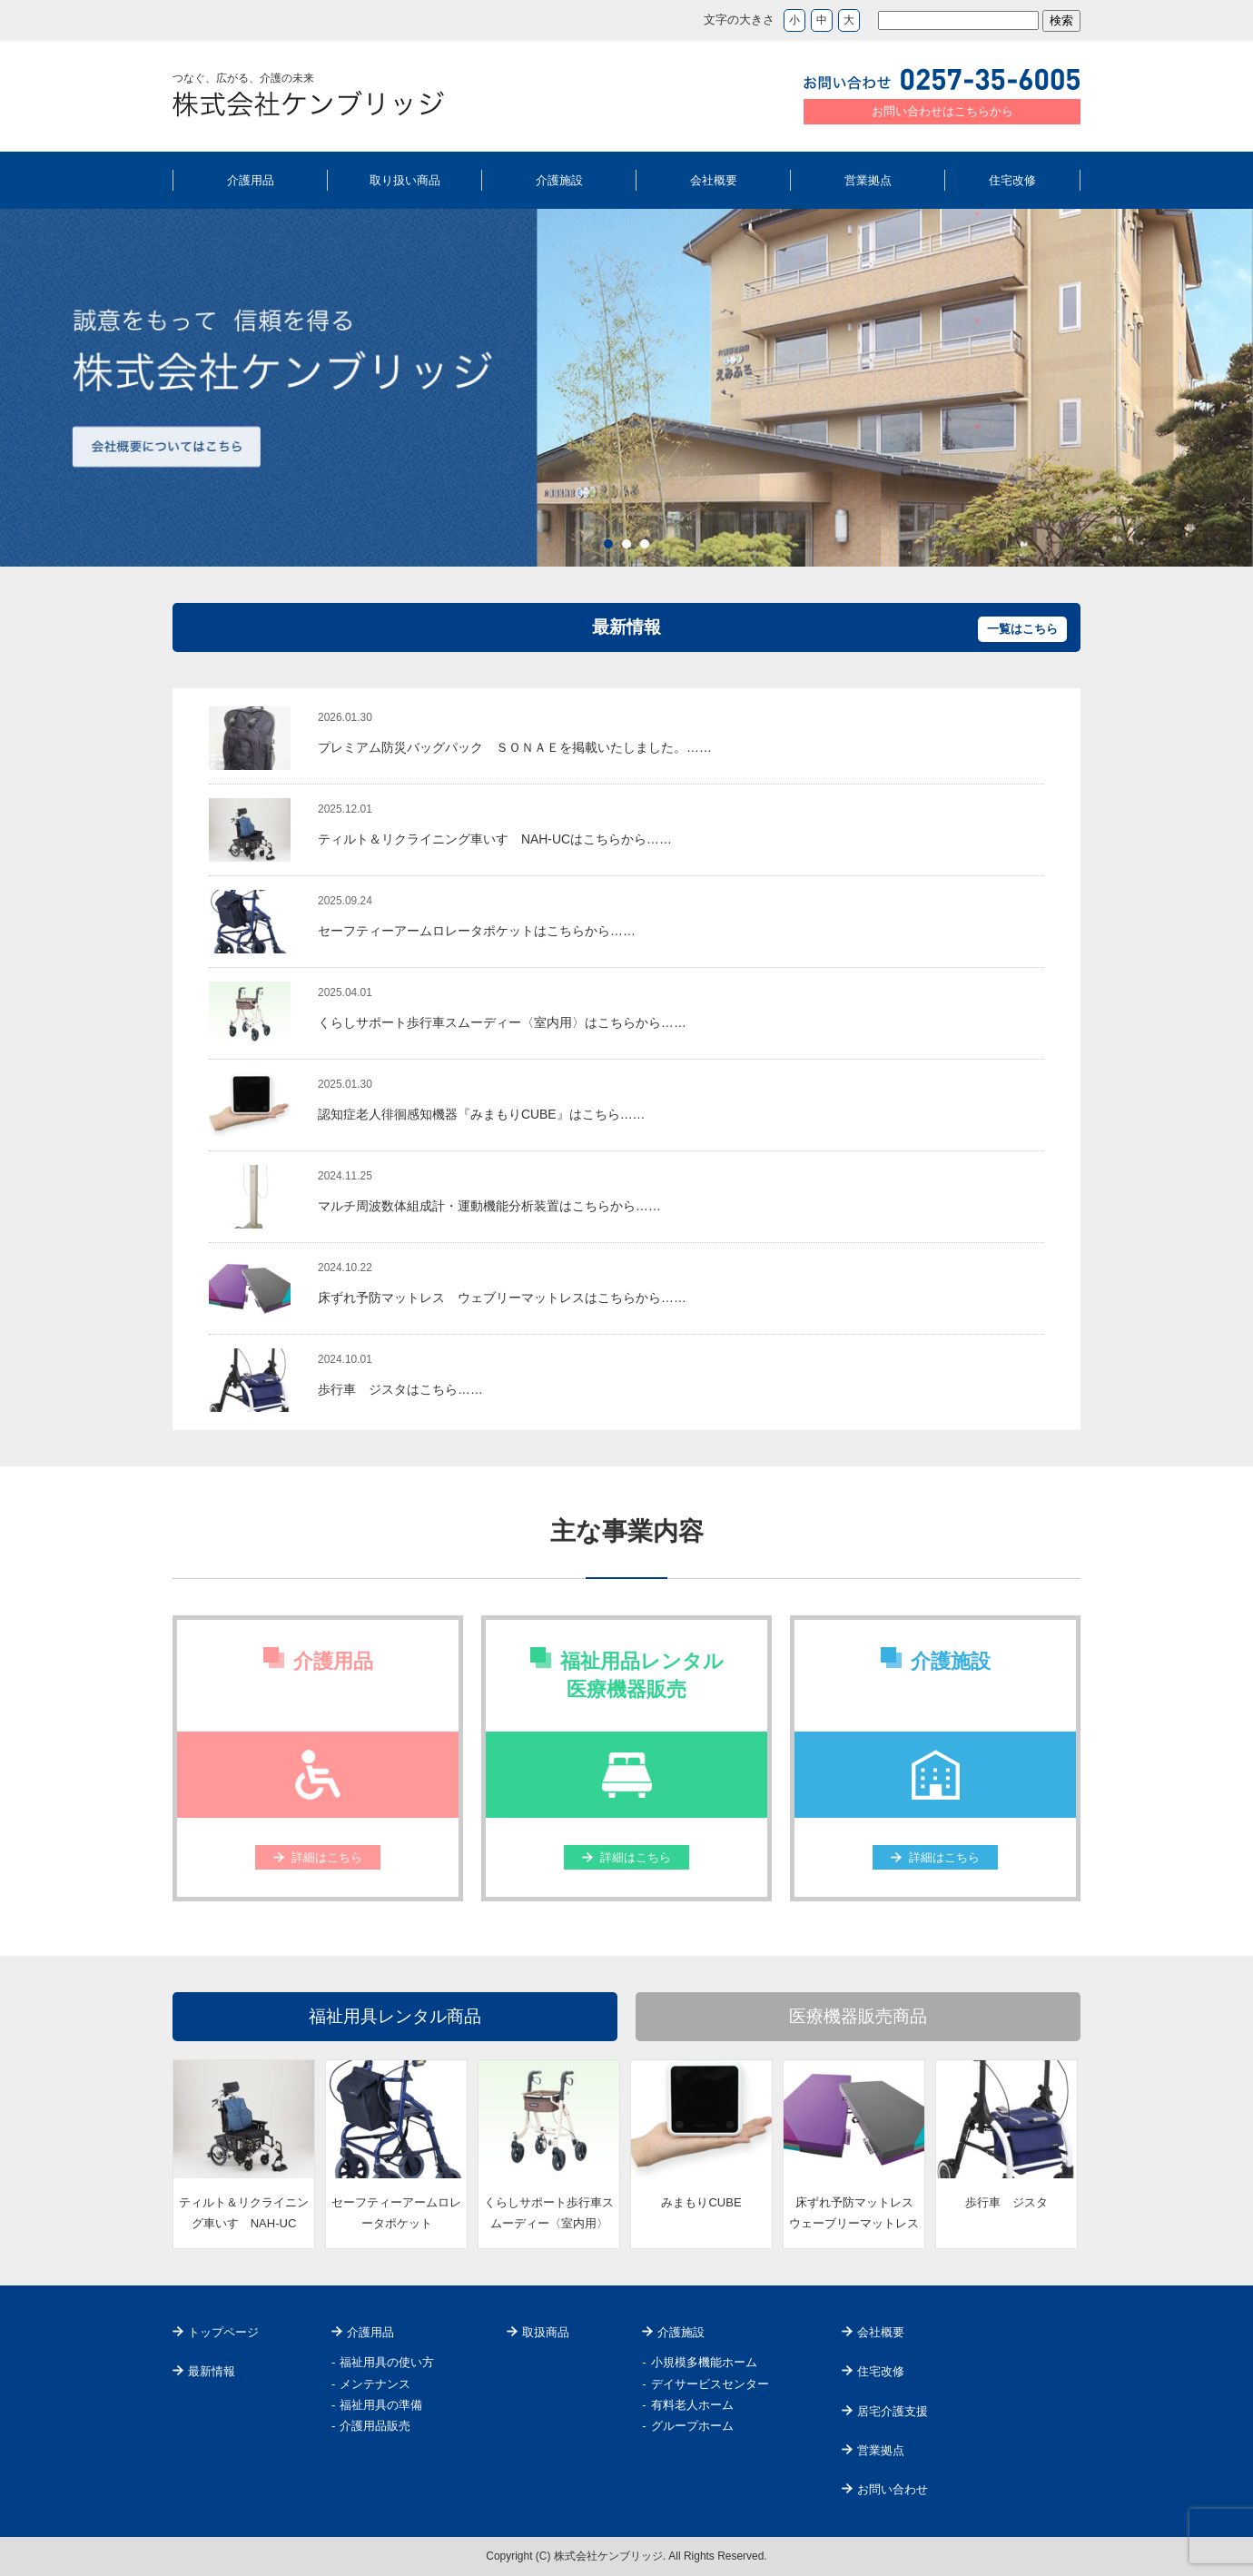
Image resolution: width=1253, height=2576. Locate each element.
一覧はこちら (1022, 629)
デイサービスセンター (710, 2384)
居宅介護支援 (892, 2411)
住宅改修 (1012, 180)
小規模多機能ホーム (704, 2362)
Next (1229, 387)
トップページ (223, 2332)
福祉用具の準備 (381, 2405)
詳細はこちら (326, 1857)
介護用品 (250, 180)
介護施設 (559, 180)
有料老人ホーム (692, 2405)
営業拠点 (868, 180)
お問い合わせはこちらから (942, 111)
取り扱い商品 (405, 180)
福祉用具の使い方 (387, 2362)
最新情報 (211, 2371)
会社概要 (713, 180)
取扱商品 (545, 2332)
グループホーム (692, 2426)
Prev (23, 387)
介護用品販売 (375, 2426)
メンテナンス (375, 2384)
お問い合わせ (892, 2489)
